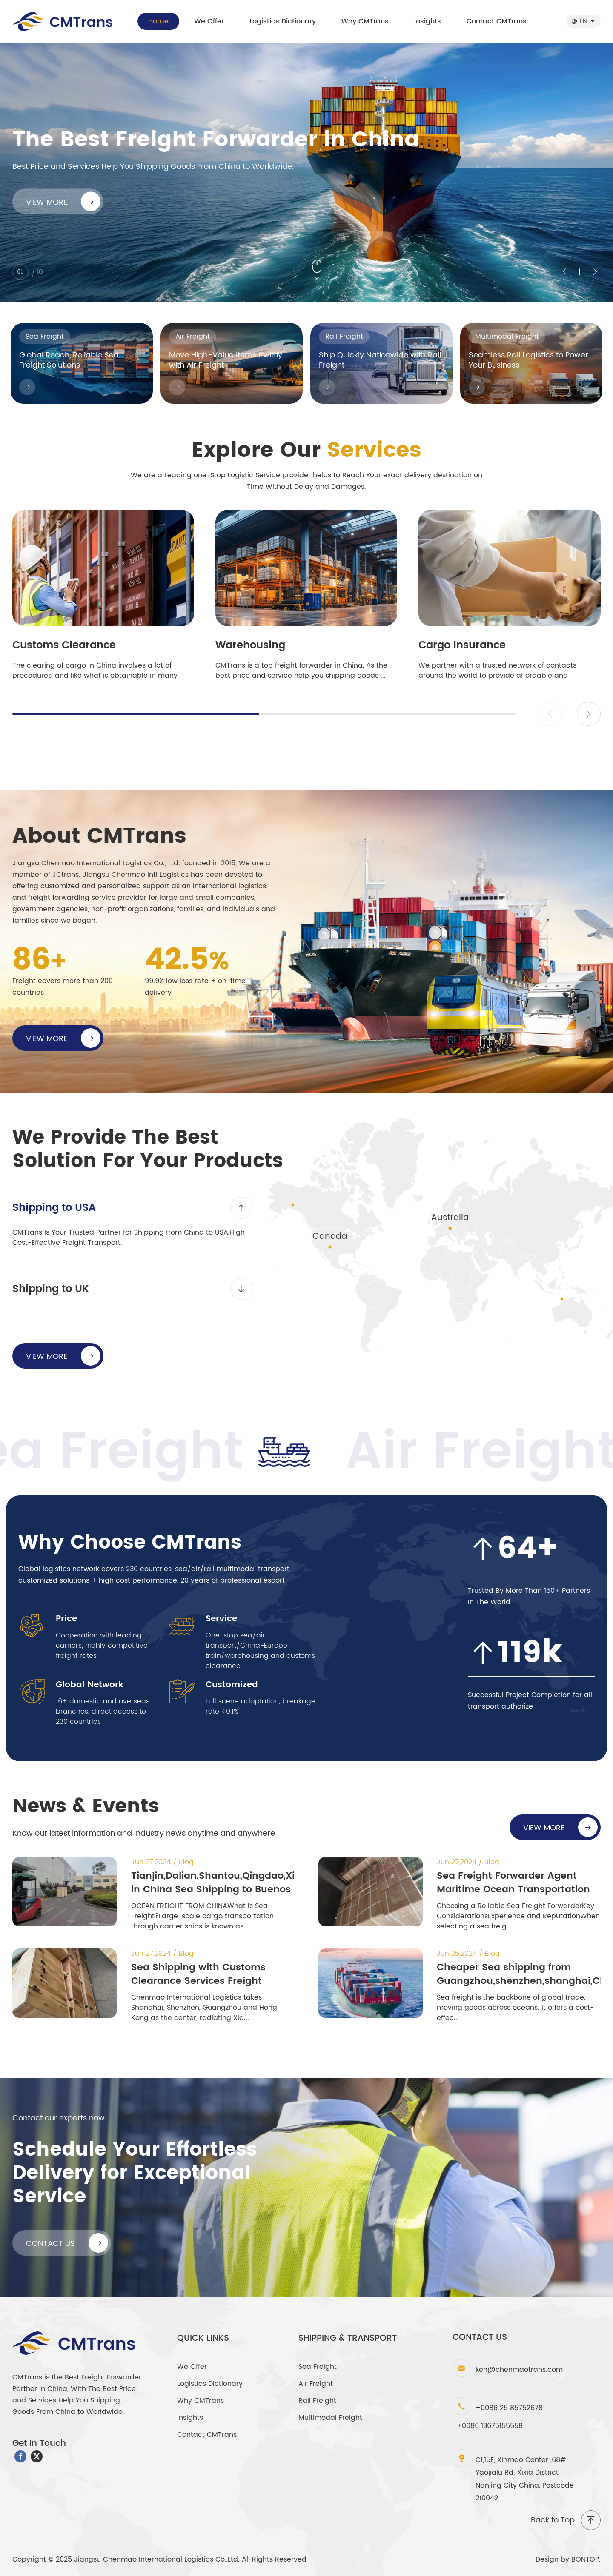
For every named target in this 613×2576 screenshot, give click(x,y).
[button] (589, 714)
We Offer (209, 21)
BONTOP (585, 2559)
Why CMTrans (365, 21)
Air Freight (315, 2383)
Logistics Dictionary (282, 21)
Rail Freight (317, 2400)
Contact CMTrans (497, 21)
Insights (427, 21)
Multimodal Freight (330, 2417)
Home (158, 21)
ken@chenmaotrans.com (519, 2369)
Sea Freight (317, 2366)
